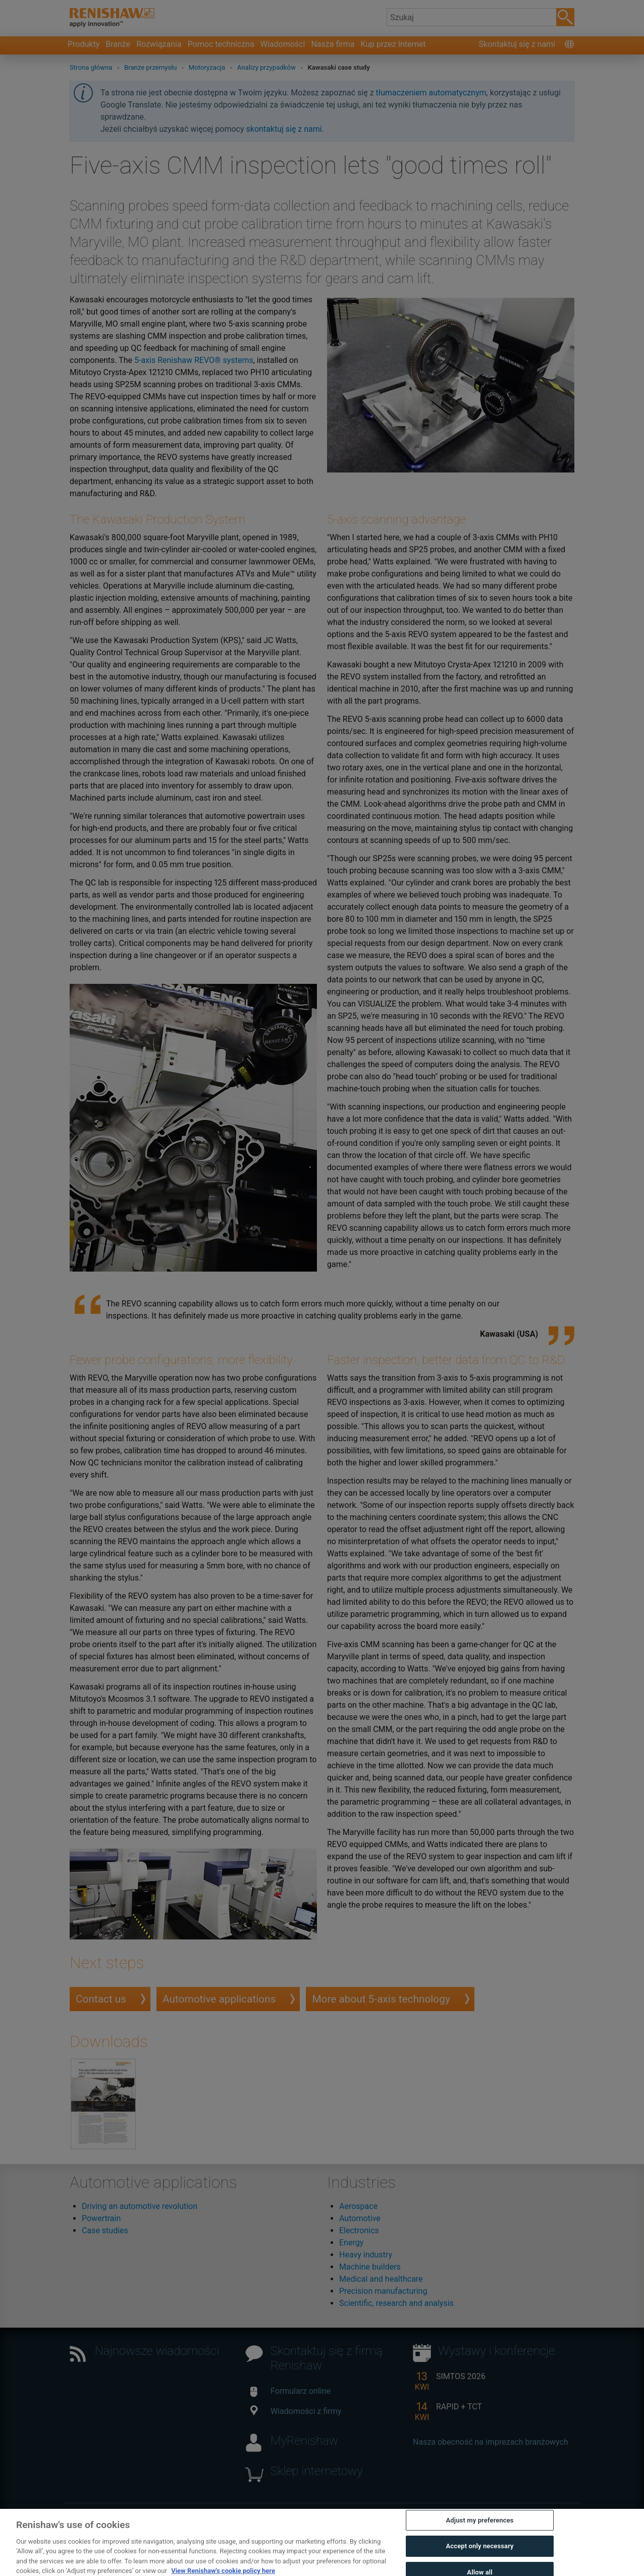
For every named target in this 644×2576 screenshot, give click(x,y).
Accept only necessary (480, 2563)
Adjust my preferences (480, 2537)
